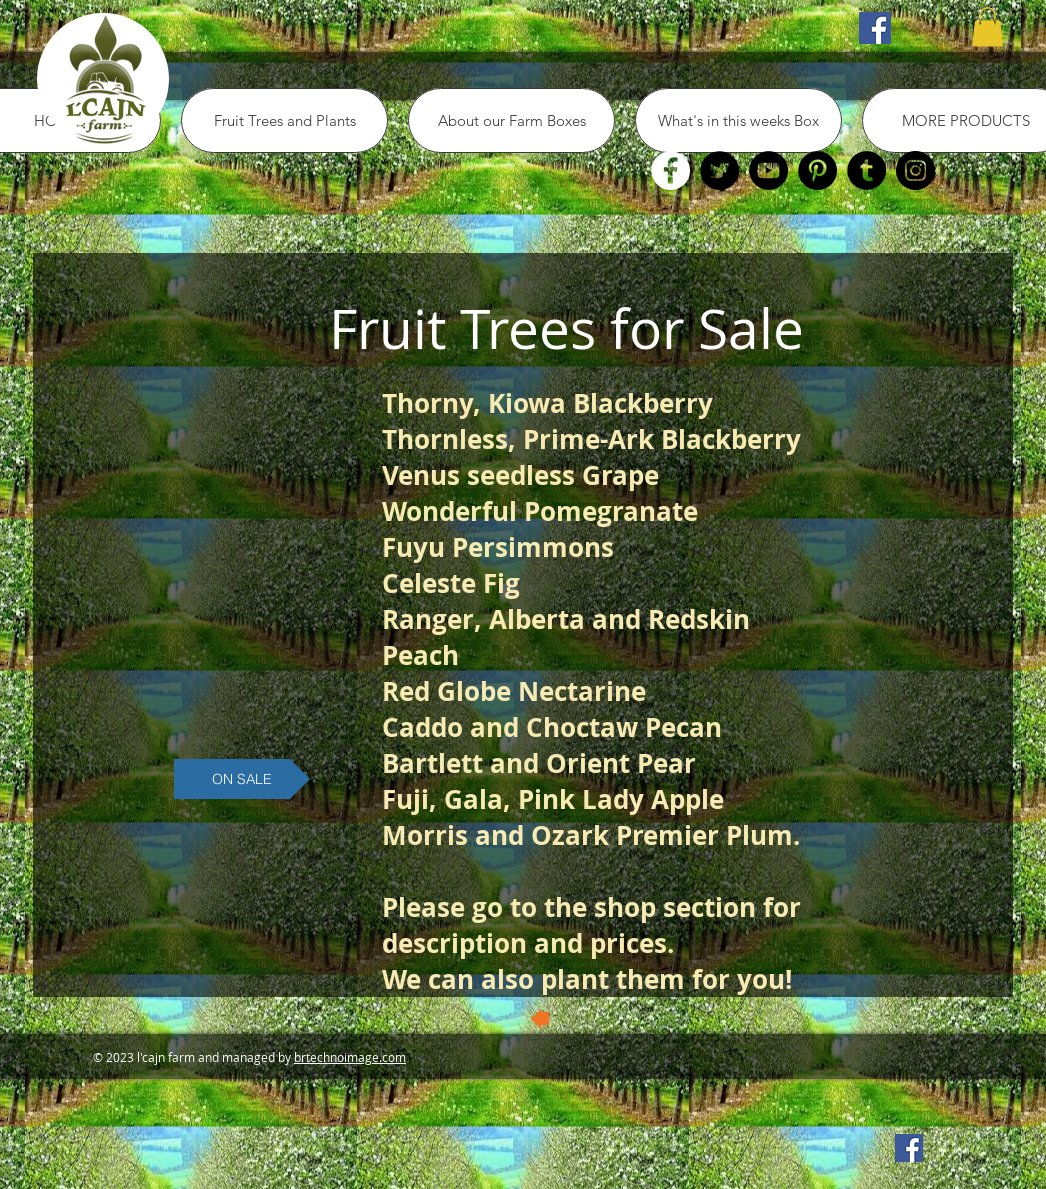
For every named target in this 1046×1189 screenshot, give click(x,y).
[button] (987, 26)
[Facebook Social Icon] (875, 28)
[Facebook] (670, 170)
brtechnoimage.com (350, 1057)
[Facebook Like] (281, 28)
